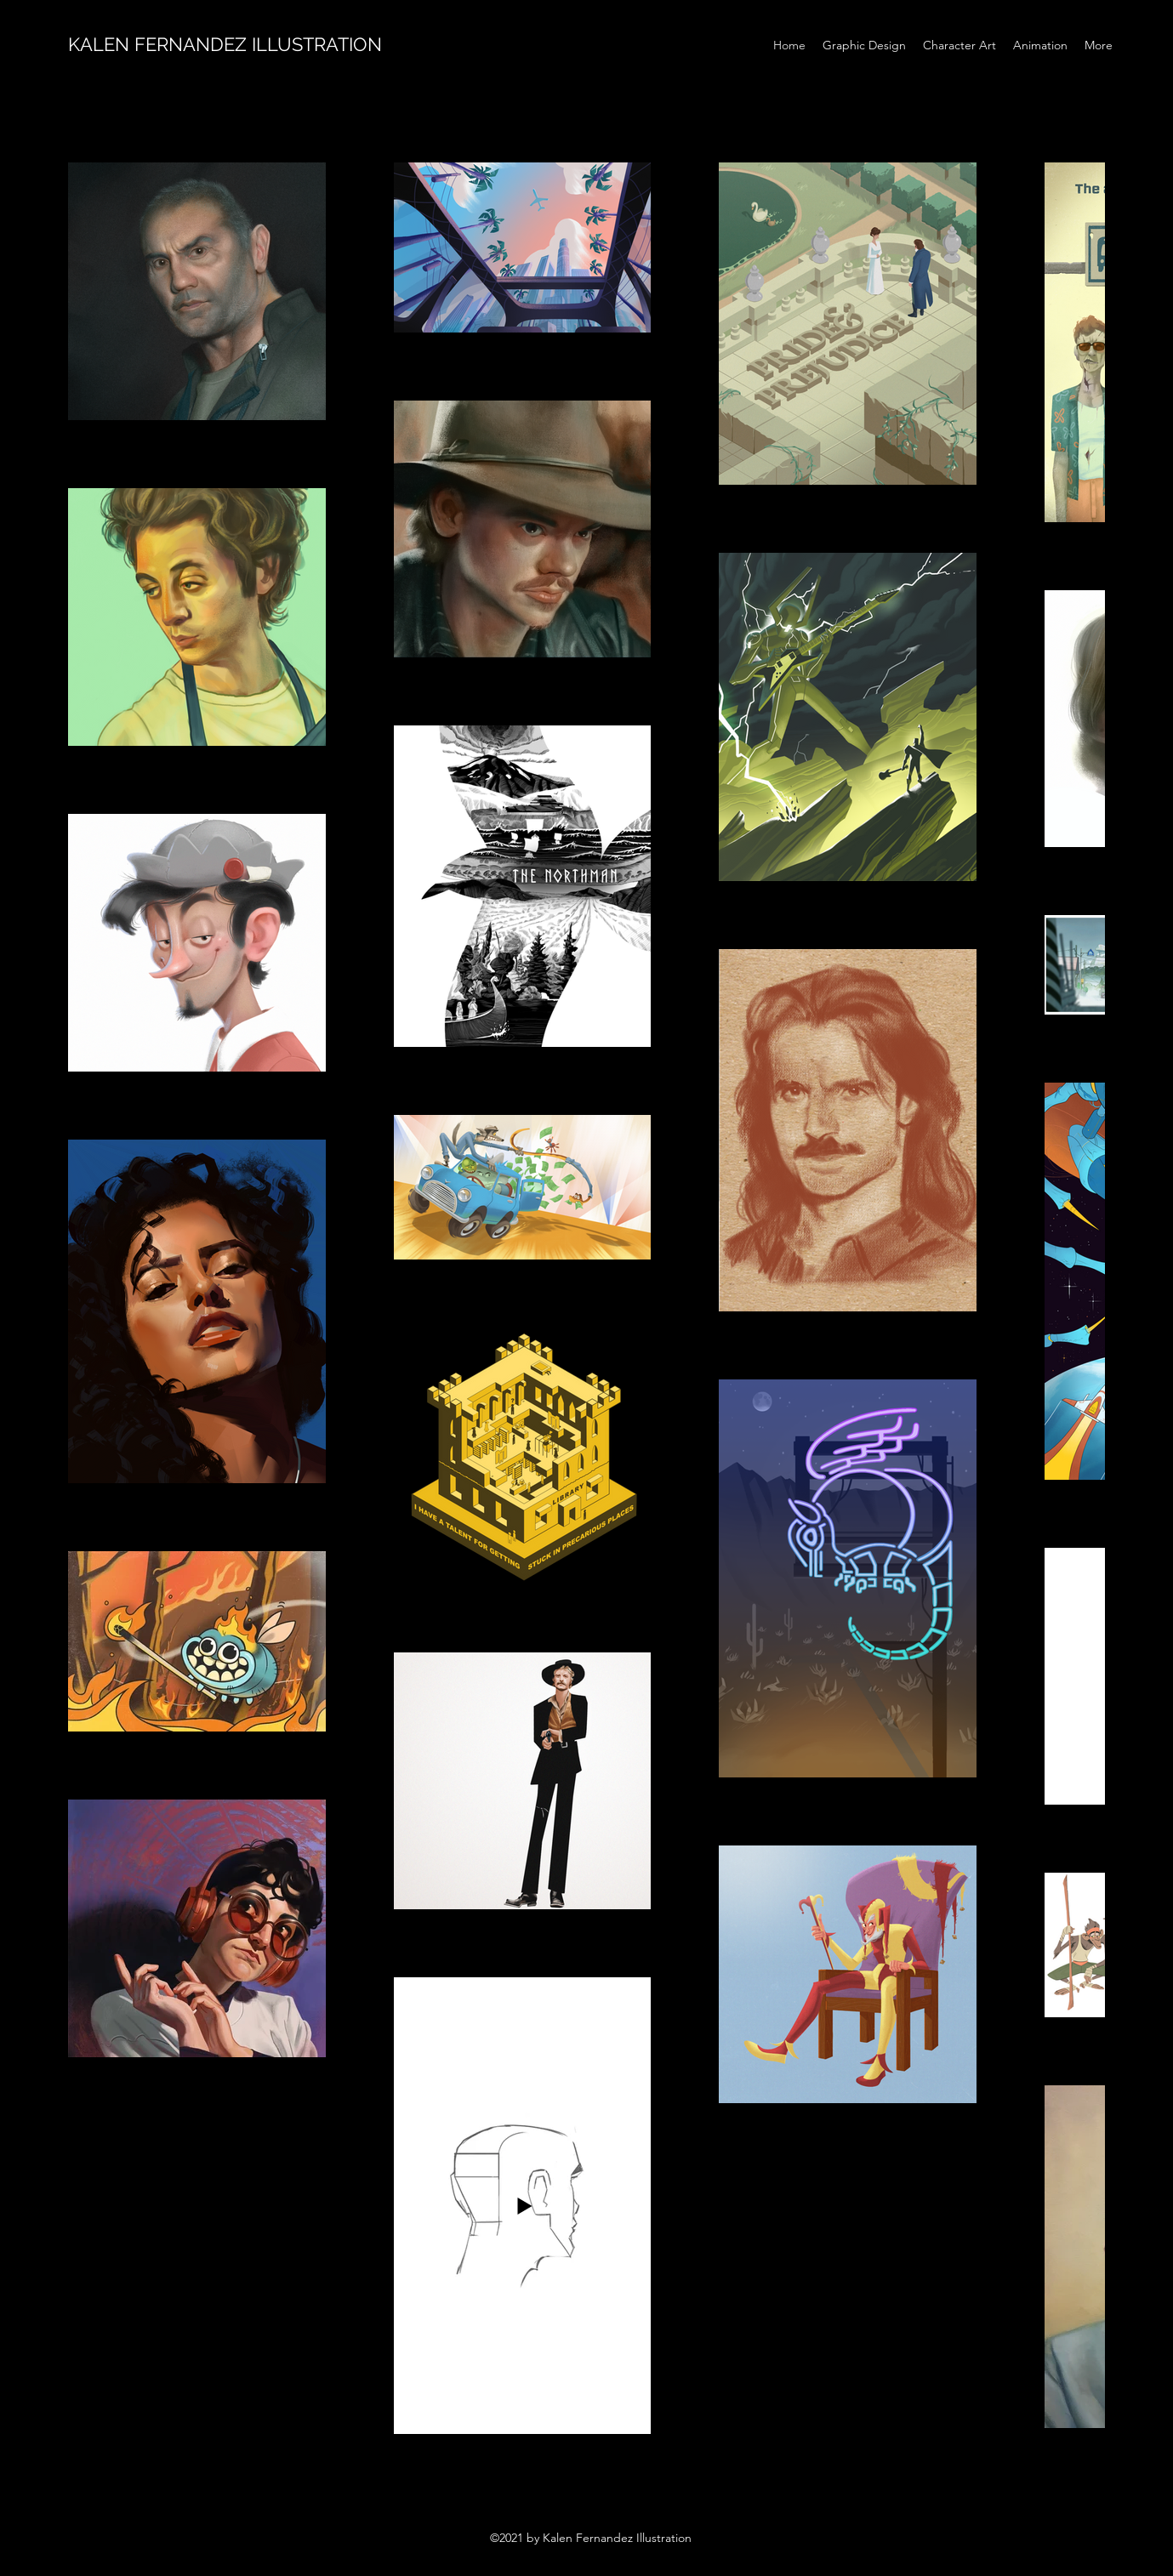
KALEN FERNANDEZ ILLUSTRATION (225, 44)
